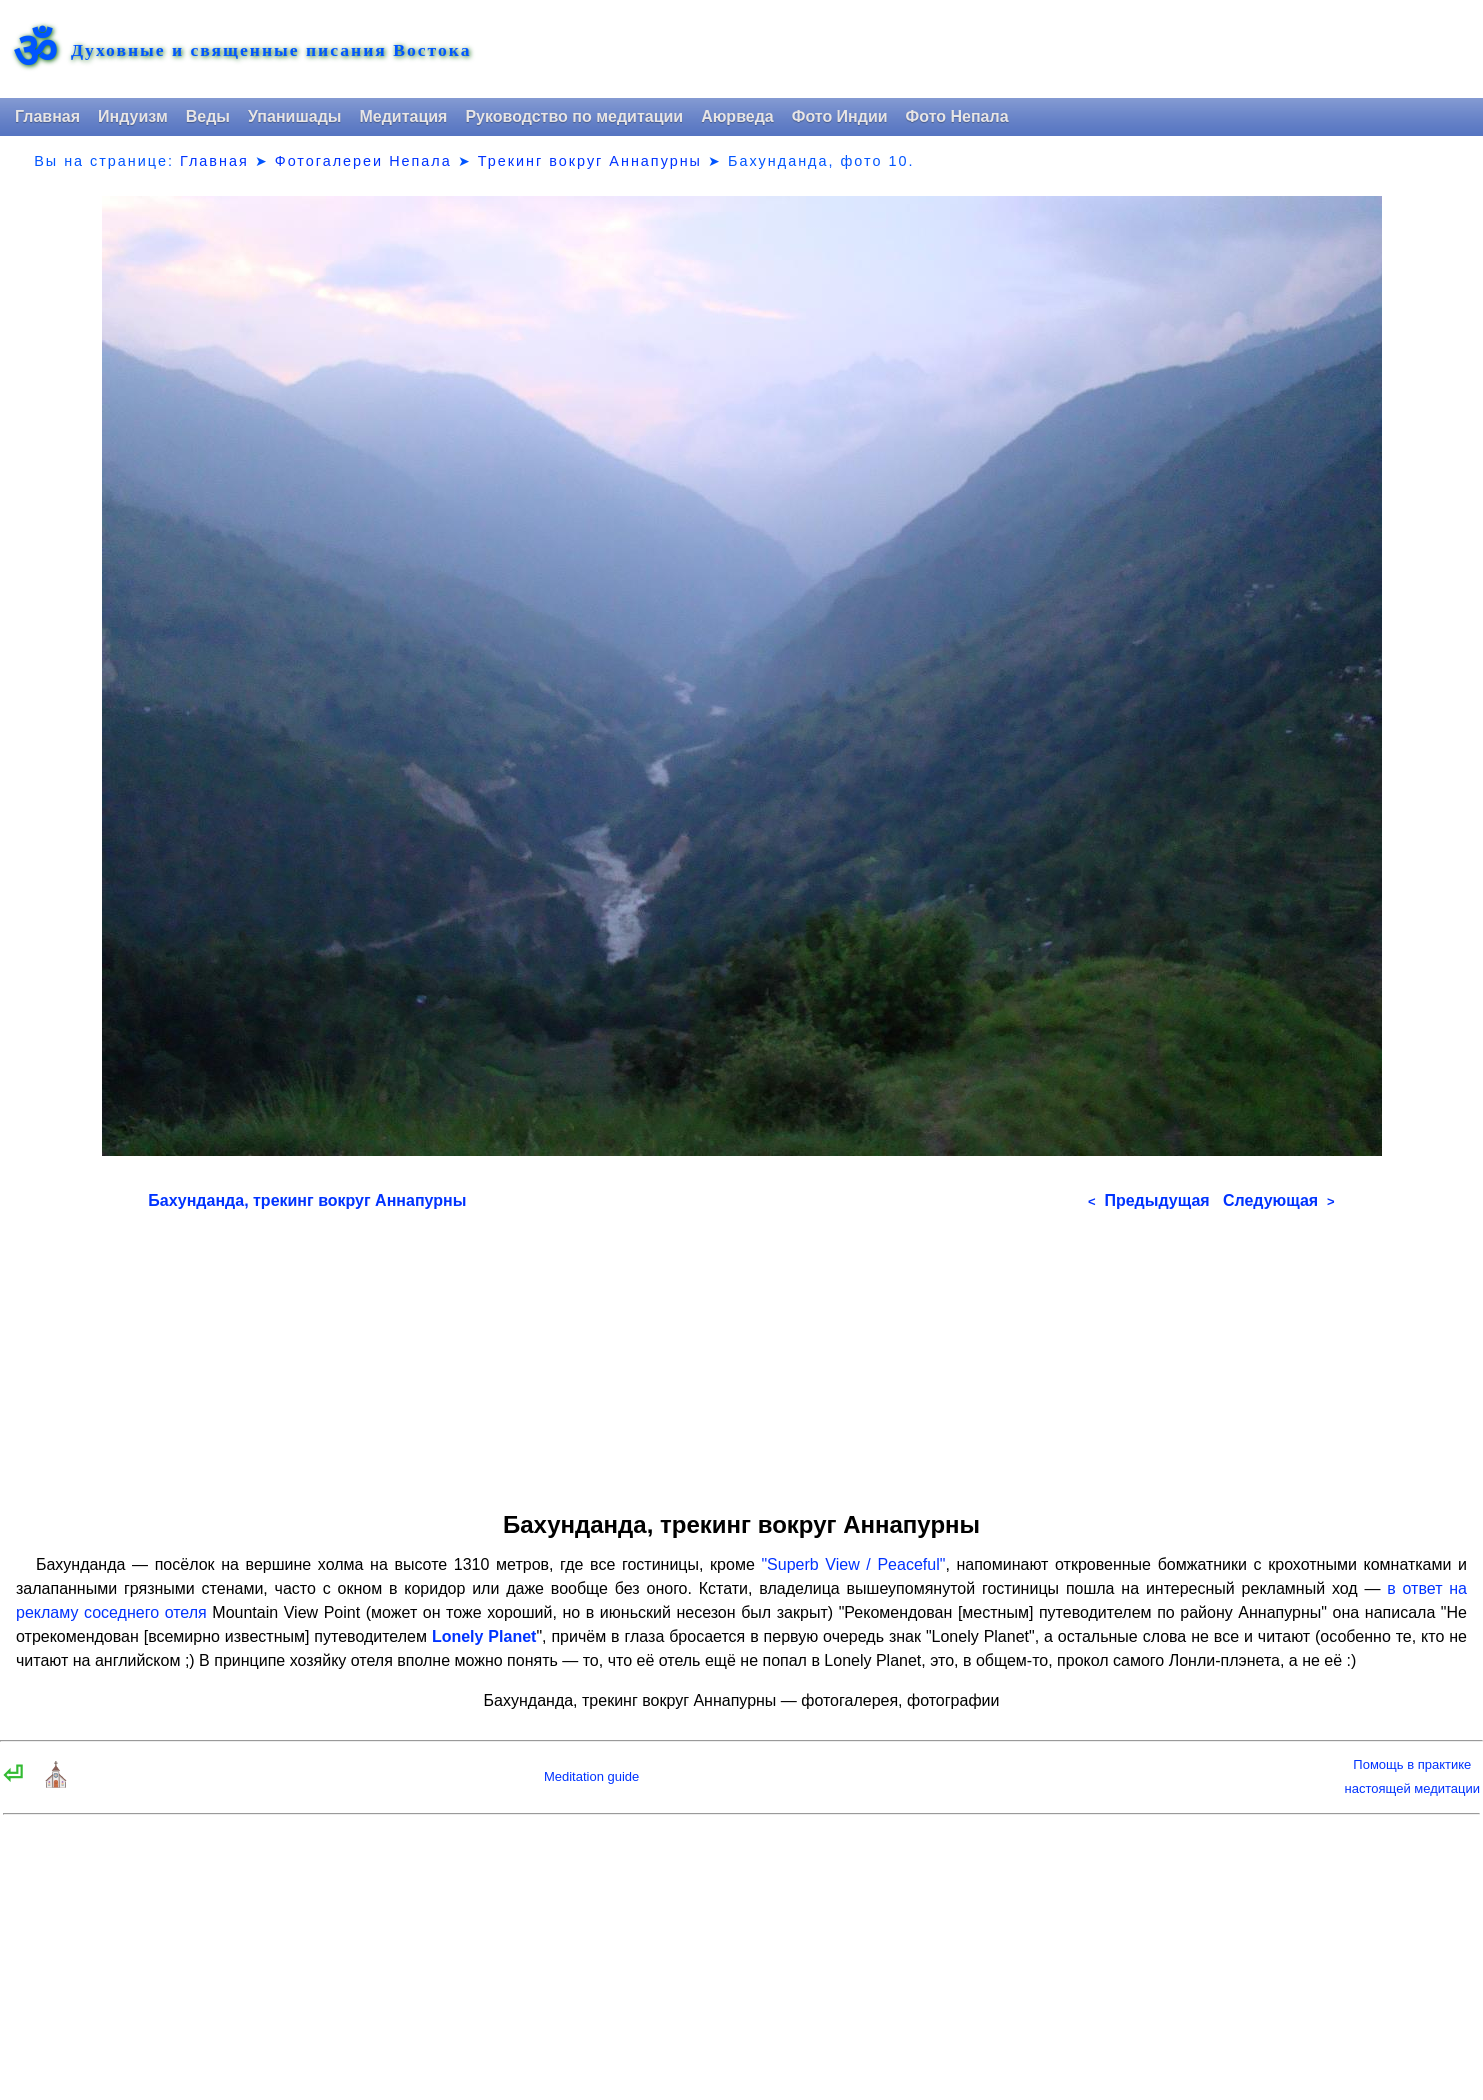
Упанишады (294, 116)
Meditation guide (591, 1776)
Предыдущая (1149, 1200)
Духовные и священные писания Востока (271, 51)
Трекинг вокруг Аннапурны (590, 161)
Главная (47, 116)
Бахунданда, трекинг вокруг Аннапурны (307, 1200)
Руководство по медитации (574, 116)
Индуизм (133, 116)
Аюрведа (737, 116)
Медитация (403, 116)
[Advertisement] (741, 1354)
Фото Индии (840, 116)
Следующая (1279, 1200)
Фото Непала (957, 116)
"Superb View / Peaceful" (853, 1564)
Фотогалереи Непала (363, 161)
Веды (208, 116)
